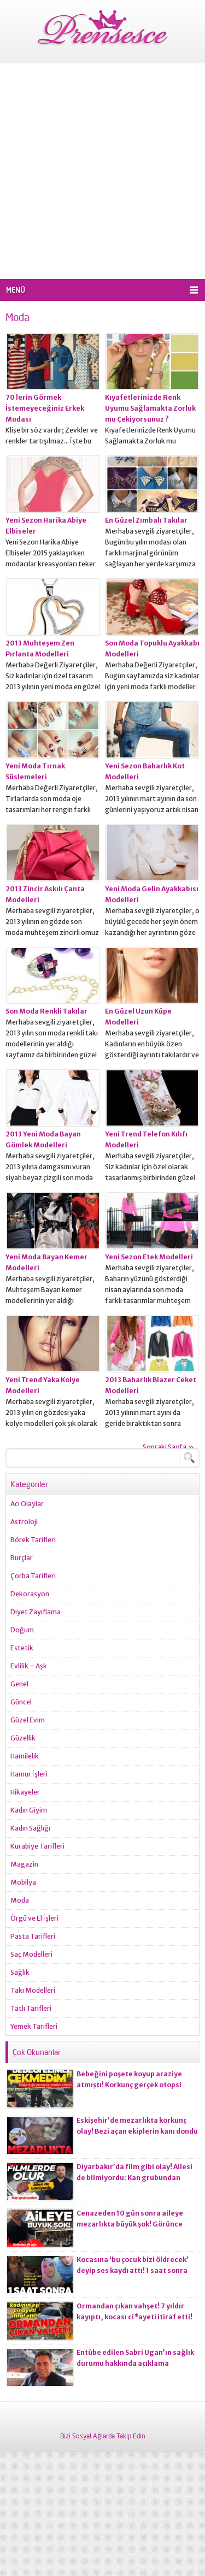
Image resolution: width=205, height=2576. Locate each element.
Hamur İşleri (29, 1774)
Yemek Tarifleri (33, 2026)
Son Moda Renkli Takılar (46, 1011)
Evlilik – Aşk (28, 1666)
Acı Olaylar (27, 1504)
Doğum (22, 1630)
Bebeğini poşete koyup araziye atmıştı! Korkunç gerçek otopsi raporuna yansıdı (129, 2085)
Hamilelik (24, 1756)
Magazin (24, 1864)
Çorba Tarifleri (33, 1576)
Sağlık (20, 1972)
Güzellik (23, 1738)
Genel (19, 1684)
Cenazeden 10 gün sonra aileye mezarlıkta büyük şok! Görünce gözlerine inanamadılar (130, 2224)
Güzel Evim (27, 1720)
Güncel (21, 1702)
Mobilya (23, 1882)
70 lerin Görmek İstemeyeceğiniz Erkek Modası (44, 408)
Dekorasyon (29, 1594)
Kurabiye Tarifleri (37, 1846)
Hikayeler (25, 1792)
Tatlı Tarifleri (30, 2008)
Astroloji (24, 1522)
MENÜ (15, 290)
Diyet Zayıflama (35, 1612)
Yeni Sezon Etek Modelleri (149, 1257)
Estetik (21, 1648)
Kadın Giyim (28, 1810)
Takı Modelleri (32, 1990)
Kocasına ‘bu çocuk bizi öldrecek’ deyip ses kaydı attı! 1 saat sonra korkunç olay (133, 2270)
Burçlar (21, 1558)
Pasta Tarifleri (32, 1936)
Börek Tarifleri (33, 1540)
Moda (19, 1900)
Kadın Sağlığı (30, 1828)
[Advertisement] (102, 171)
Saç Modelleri (31, 1954)
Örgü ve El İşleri (34, 1918)
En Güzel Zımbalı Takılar (146, 520)
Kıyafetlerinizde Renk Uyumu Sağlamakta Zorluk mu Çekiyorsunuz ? (150, 408)
